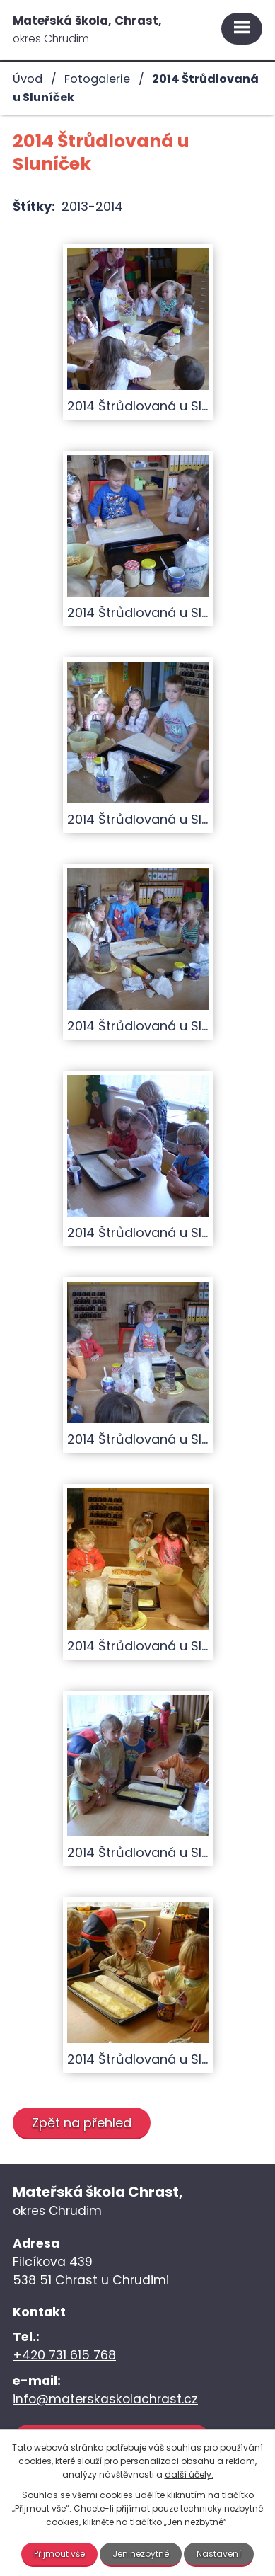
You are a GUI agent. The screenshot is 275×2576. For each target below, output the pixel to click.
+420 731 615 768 (64, 2355)
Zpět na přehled (81, 2123)
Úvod (27, 79)
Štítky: (34, 206)
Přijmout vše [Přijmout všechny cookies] (59, 2554)
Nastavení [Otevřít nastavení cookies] (219, 2554)
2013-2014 (92, 206)
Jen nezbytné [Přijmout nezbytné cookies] (140, 2554)
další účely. (189, 2474)
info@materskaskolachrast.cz (105, 2399)
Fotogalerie (97, 79)
